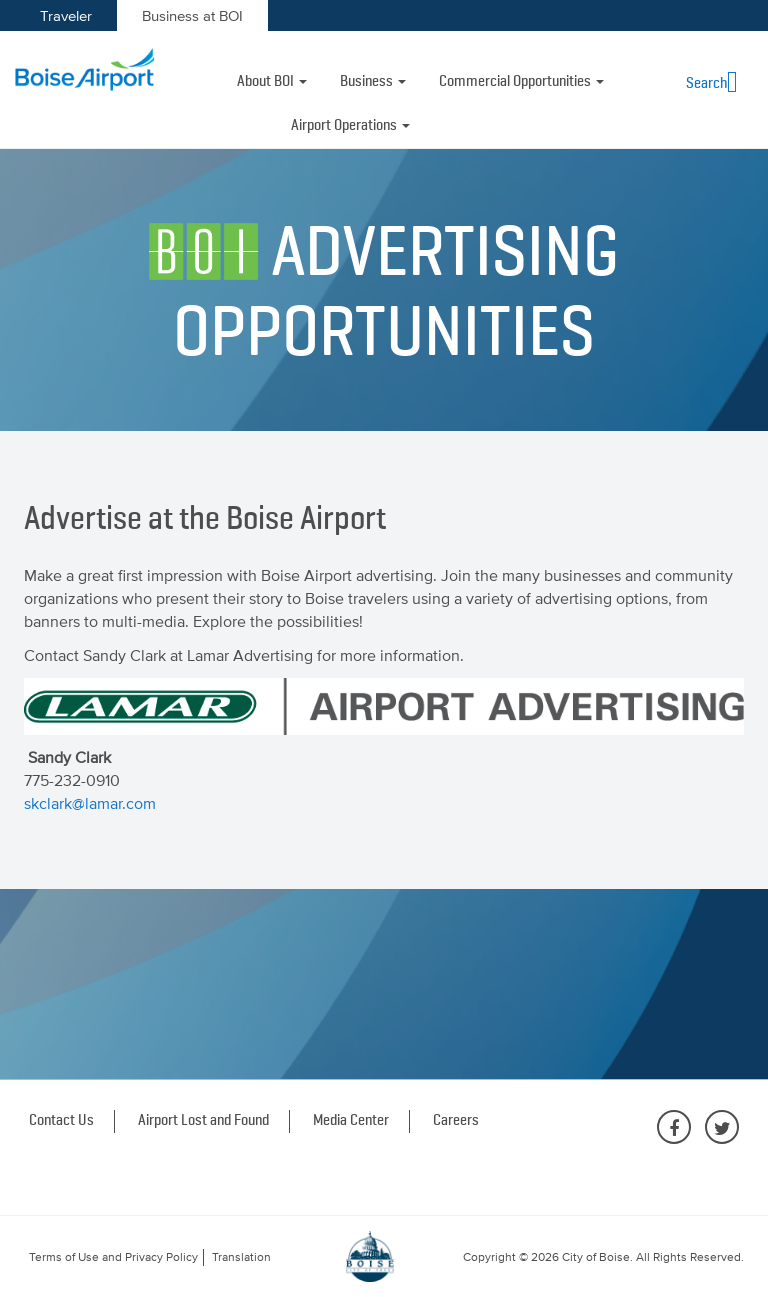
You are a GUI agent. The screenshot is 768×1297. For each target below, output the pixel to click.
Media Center (351, 1121)
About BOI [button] (272, 82)
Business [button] (373, 82)
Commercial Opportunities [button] (521, 82)
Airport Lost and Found (203, 1121)
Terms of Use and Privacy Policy (113, 1257)
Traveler (66, 15)
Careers (456, 1121)
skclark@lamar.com (90, 803)
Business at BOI (192, 15)
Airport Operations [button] (350, 126)
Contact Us (61, 1121)
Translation (241, 1257)
